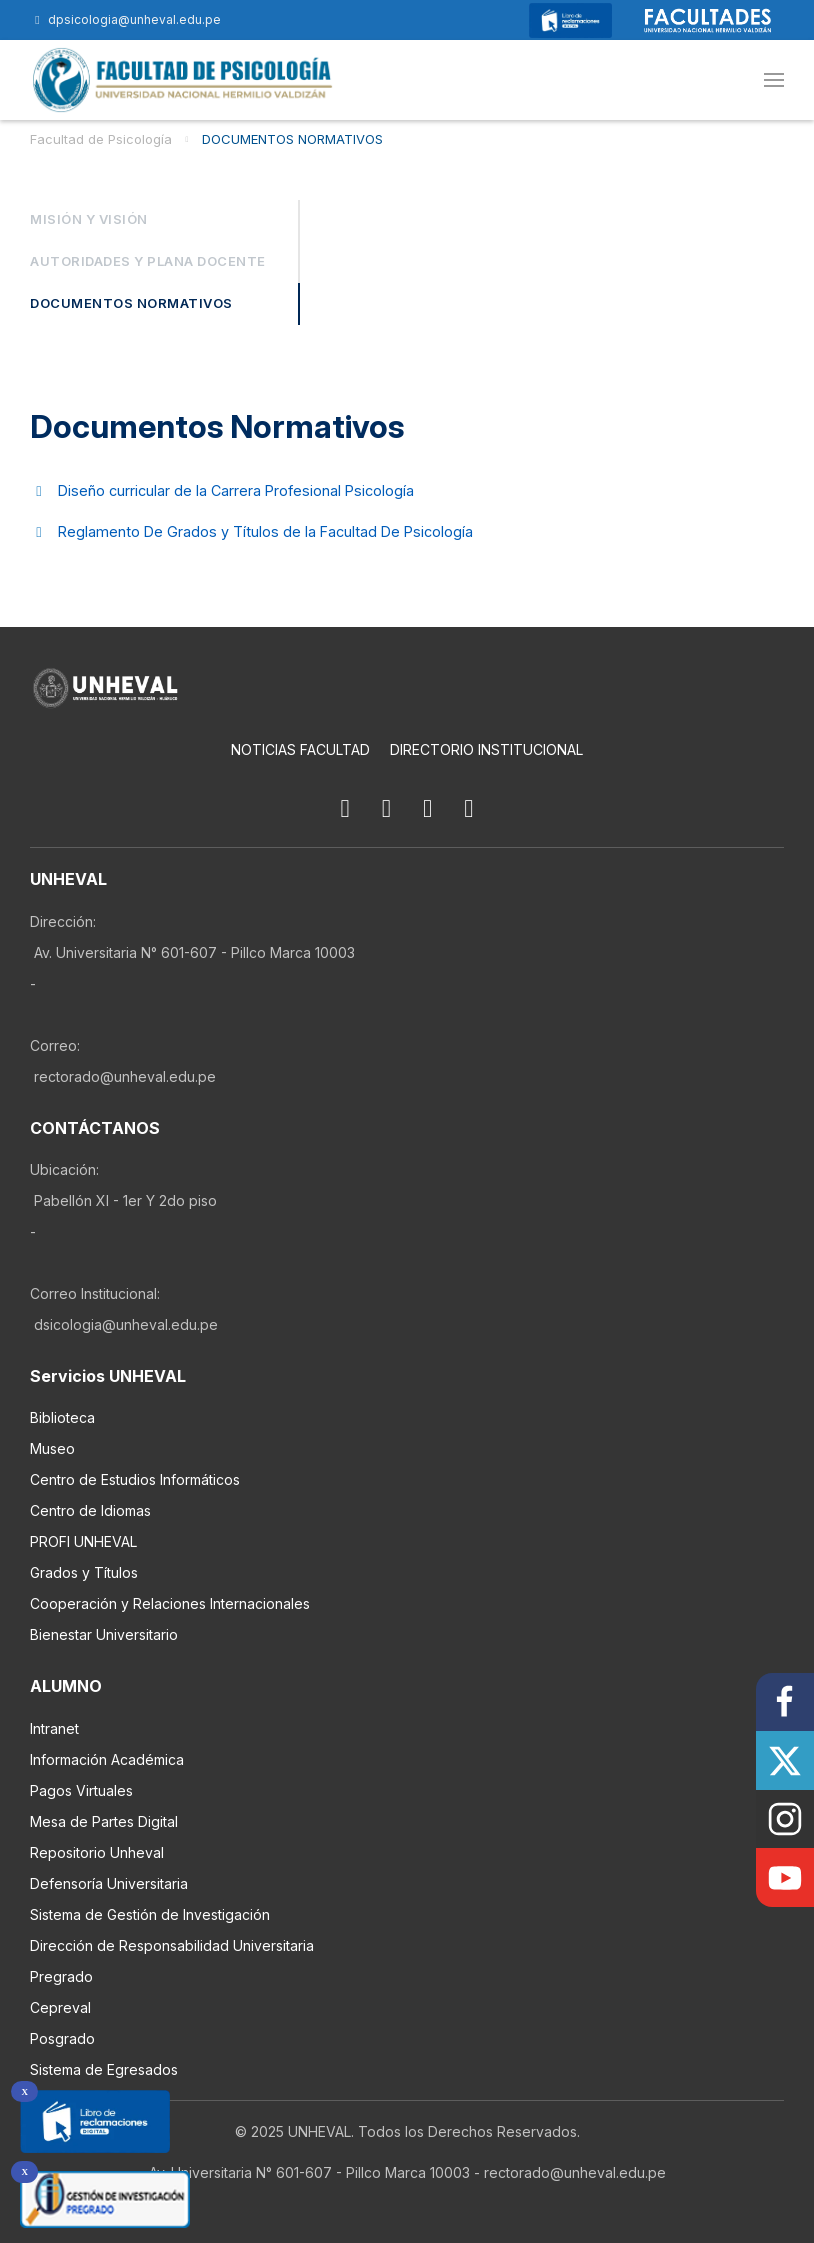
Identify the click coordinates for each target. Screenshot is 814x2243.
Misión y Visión (89, 220)
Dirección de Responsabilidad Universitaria (172, 1945)
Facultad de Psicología (101, 139)
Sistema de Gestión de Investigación (150, 1914)
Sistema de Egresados (104, 2069)
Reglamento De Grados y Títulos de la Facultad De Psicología (265, 532)
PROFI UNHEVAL (83, 1542)
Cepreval (60, 2007)
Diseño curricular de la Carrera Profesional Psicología (236, 490)
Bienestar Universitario (104, 1635)
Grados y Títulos (84, 1573)
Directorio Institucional (486, 749)
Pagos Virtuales (81, 1790)
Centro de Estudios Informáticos (135, 1480)
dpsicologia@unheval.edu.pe (125, 19)
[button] (774, 80)
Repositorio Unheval (97, 1852)
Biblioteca (62, 1418)
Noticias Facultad (300, 749)
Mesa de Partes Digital (104, 1821)
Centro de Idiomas (90, 1511)
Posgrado (62, 2038)
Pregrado (61, 1976)
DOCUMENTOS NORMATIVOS (292, 139)
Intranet (54, 1728)
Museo (52, 1449)
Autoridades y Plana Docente (148, 261)
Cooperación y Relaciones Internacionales (170, 1604)
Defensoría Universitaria (109, 1883)
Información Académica (107, 1759)
